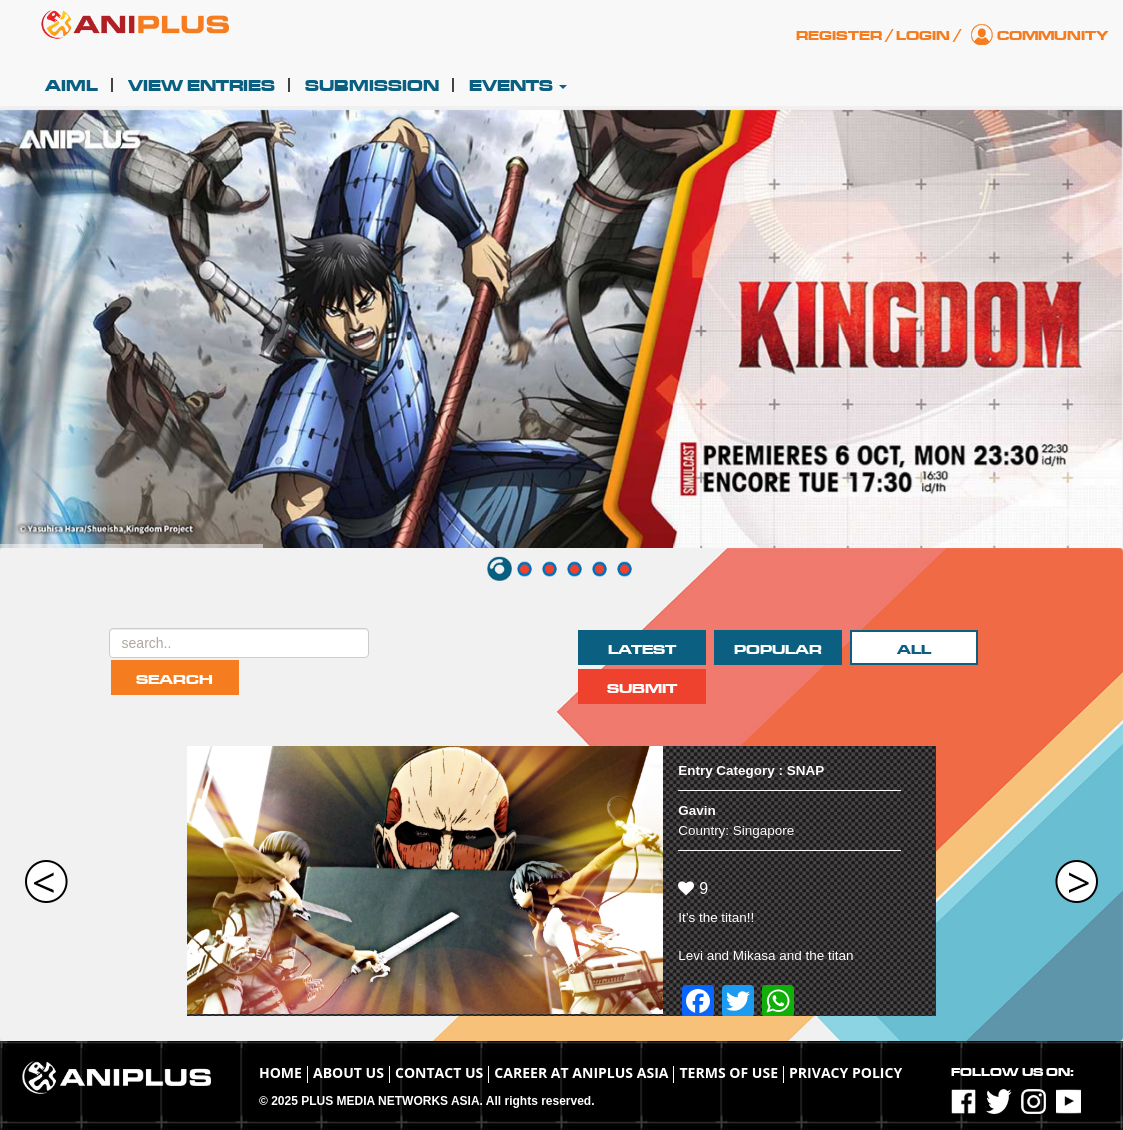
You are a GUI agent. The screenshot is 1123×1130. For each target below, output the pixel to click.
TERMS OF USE (728, 1072)
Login (923, 36)
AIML (71, 86)
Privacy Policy (845, 1072)
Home (280, 1072)
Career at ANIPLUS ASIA (581, 1072)
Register (839, 36)
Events (518, 86)
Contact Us (439, 1072)
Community (1052, 36)
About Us (348, 1072)
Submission (372, 86)
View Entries (201, 86)
